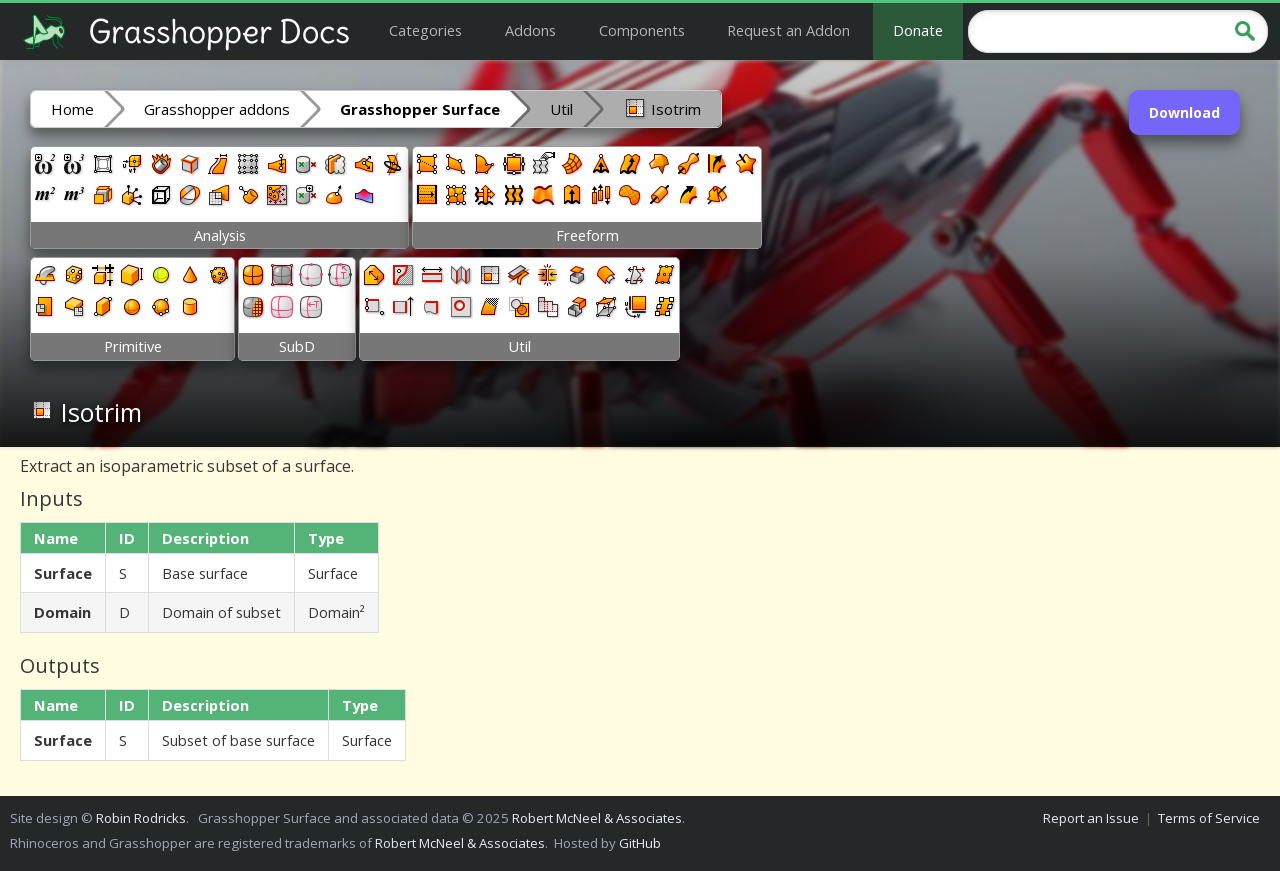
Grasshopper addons (217, 109)
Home (72, 109)
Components (642, 30)
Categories (425, 30)
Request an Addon (788, 30)
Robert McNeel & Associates (597, 818)
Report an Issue (1091, 818)
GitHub (640, 843)
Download (1184, 112)
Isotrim (662, 108)
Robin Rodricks (141, 818)
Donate (918, 30)
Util (561, 109)
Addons (530, 30)
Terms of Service (1209, 818)
